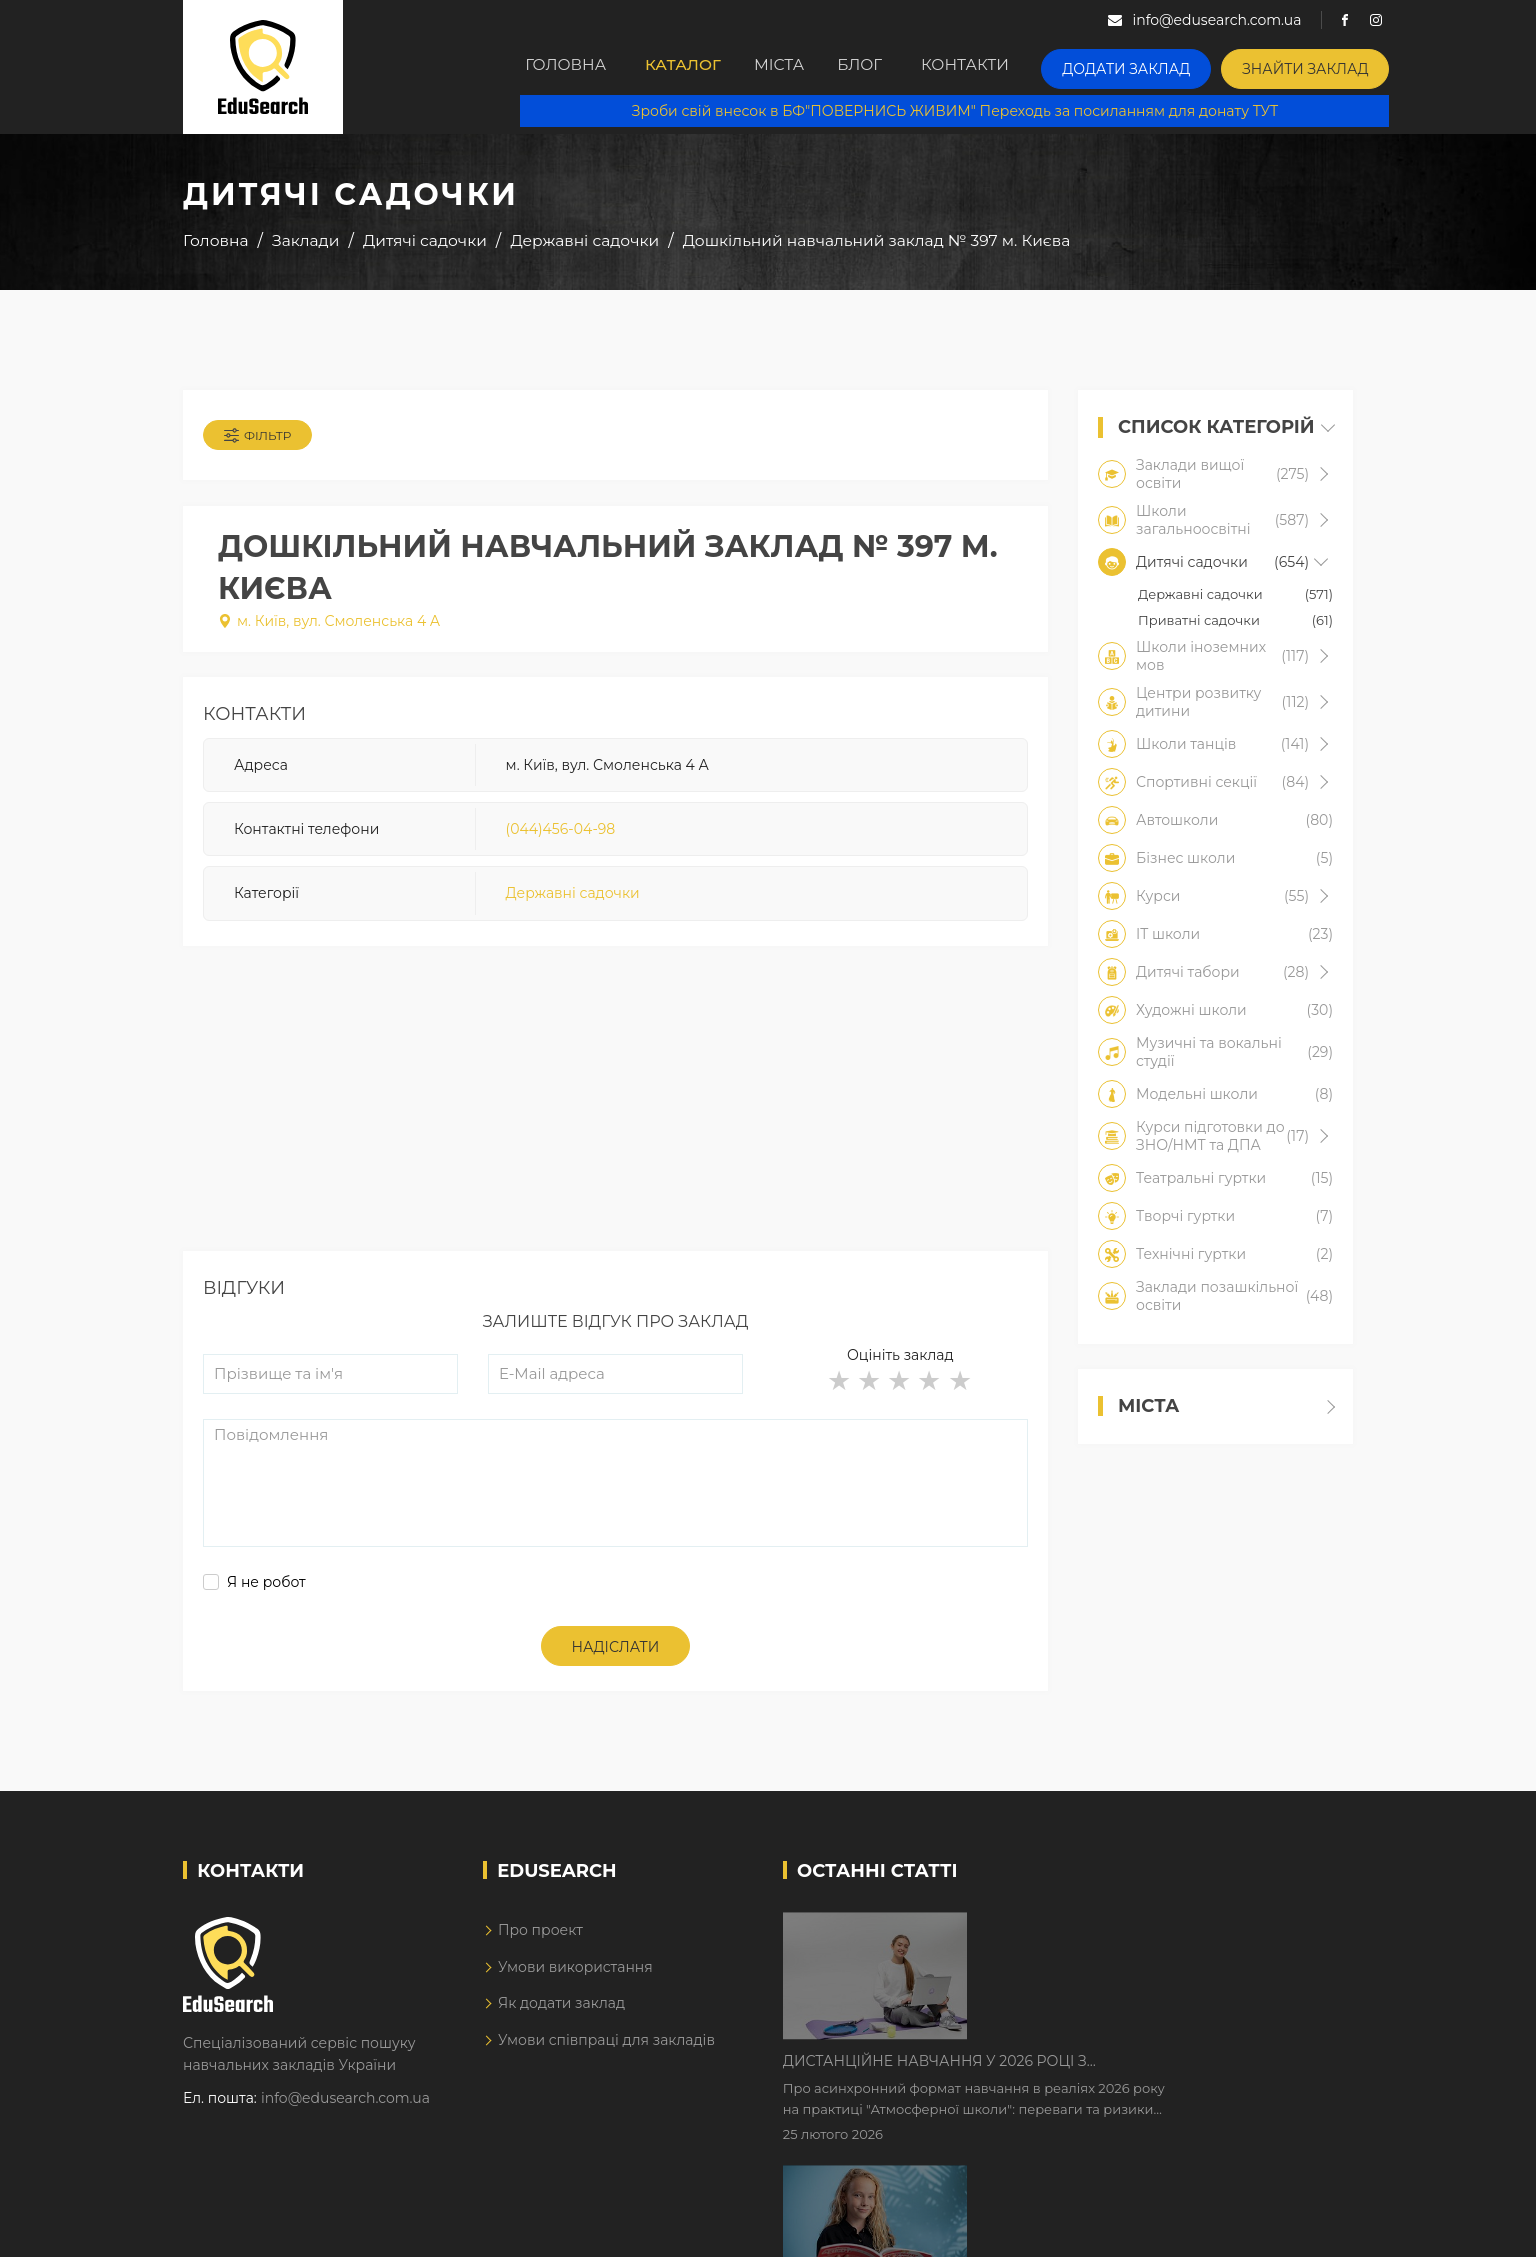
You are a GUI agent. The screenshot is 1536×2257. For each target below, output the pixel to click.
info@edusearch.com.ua (345, 2111)
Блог (905, 67)
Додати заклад (1173, 65)
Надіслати (616, 1661)
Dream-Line (1311, 2227)
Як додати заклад (561, 2017)
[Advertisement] (615, 1125)
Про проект (540, 1944)
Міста (807, 67)
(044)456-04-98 (561, 838)
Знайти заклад (1334, 65)
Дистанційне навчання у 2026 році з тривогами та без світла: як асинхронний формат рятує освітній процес (1130, 1943)
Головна (569, 67)
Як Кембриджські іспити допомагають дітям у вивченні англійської (1150, 2068)
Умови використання (575, 1981)
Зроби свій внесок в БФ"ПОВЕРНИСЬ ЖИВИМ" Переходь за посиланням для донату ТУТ (969, 110)
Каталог (695, 67)
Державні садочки (573, 903)
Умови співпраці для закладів (606, 2053)
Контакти (1021, 67)
